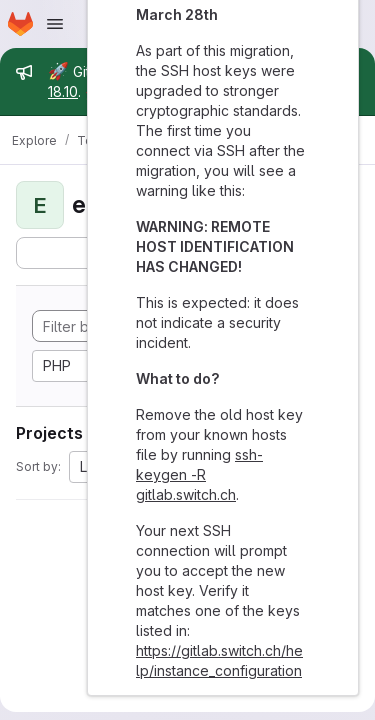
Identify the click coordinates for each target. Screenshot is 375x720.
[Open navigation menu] (55, 24)
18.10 (63, 91)
